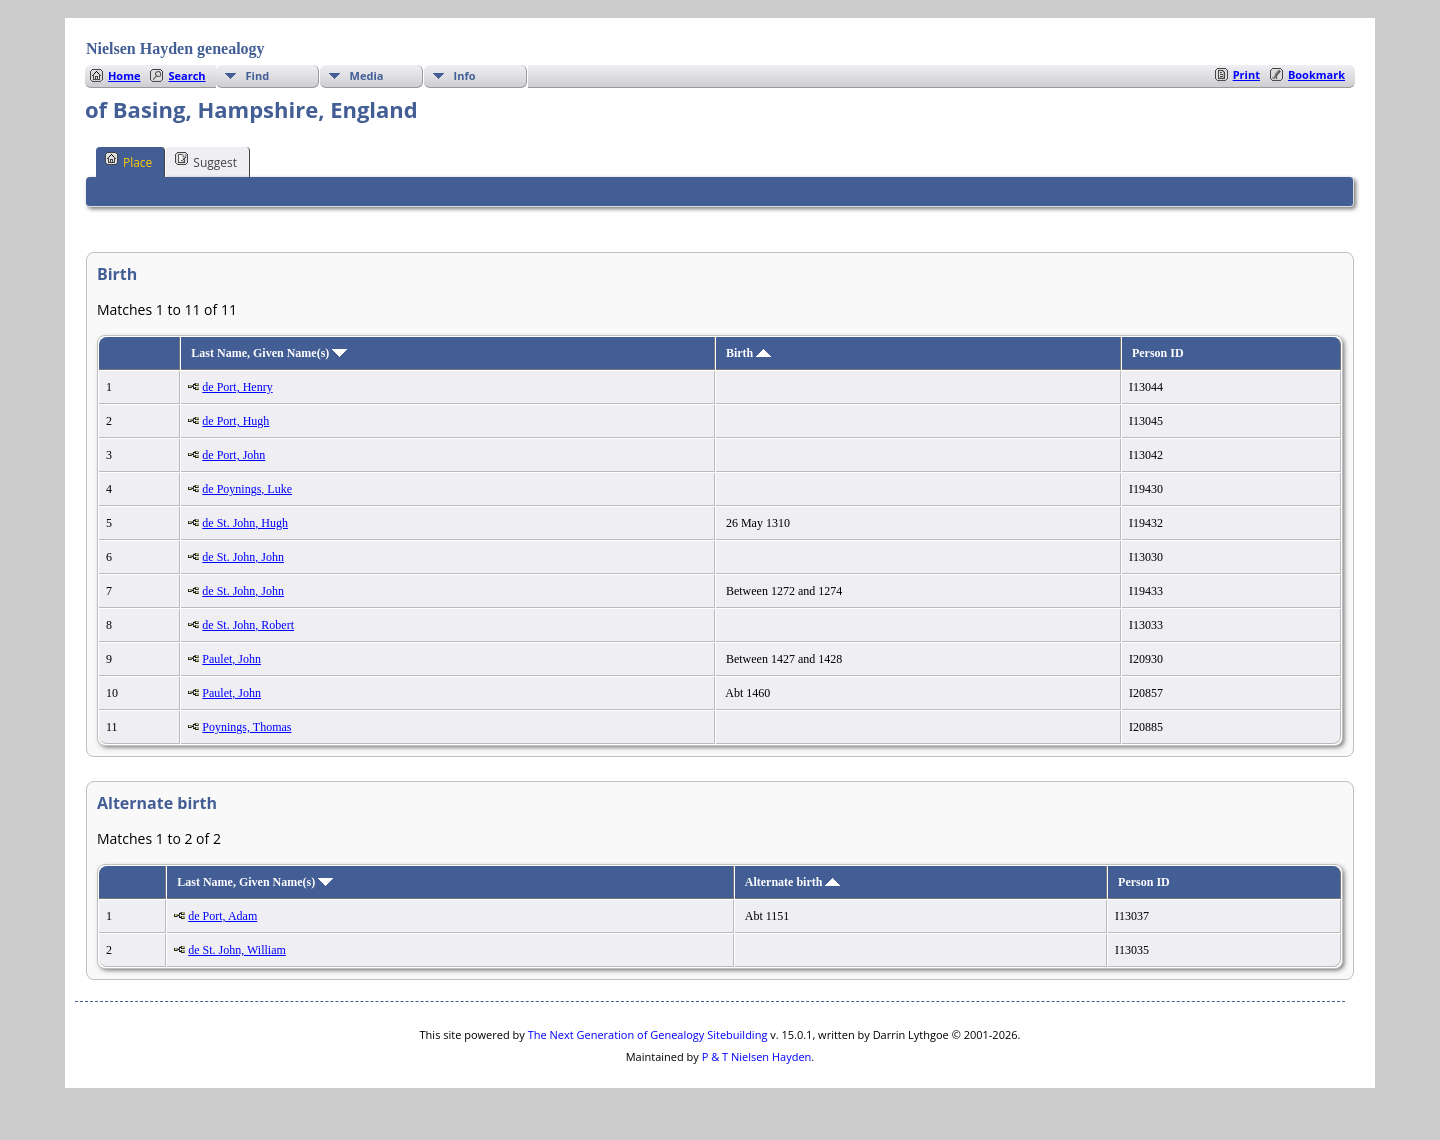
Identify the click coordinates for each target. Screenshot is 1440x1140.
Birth (748, 353)
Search (186, 75)
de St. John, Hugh (245, 523)
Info (465, 75)
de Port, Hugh (235, 421)
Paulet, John (231, 659)
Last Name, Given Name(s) (269, 353)
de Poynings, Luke (247, 489)
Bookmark (1316, 74)
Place (128, 161)
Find (258, 75)
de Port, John (233, 455)
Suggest (206, 161)
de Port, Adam (222, 916)
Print (1246, 74)
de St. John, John (243, 557)
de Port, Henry (237, 387)
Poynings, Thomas (246, 727)
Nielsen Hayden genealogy (175, 48)
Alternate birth (793, 882)
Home (124, 75)
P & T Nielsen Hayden (757, 1056)
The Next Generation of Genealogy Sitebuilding (648, 1034)
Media (367, 75)
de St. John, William (237, 950)
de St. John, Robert (248, 625)
